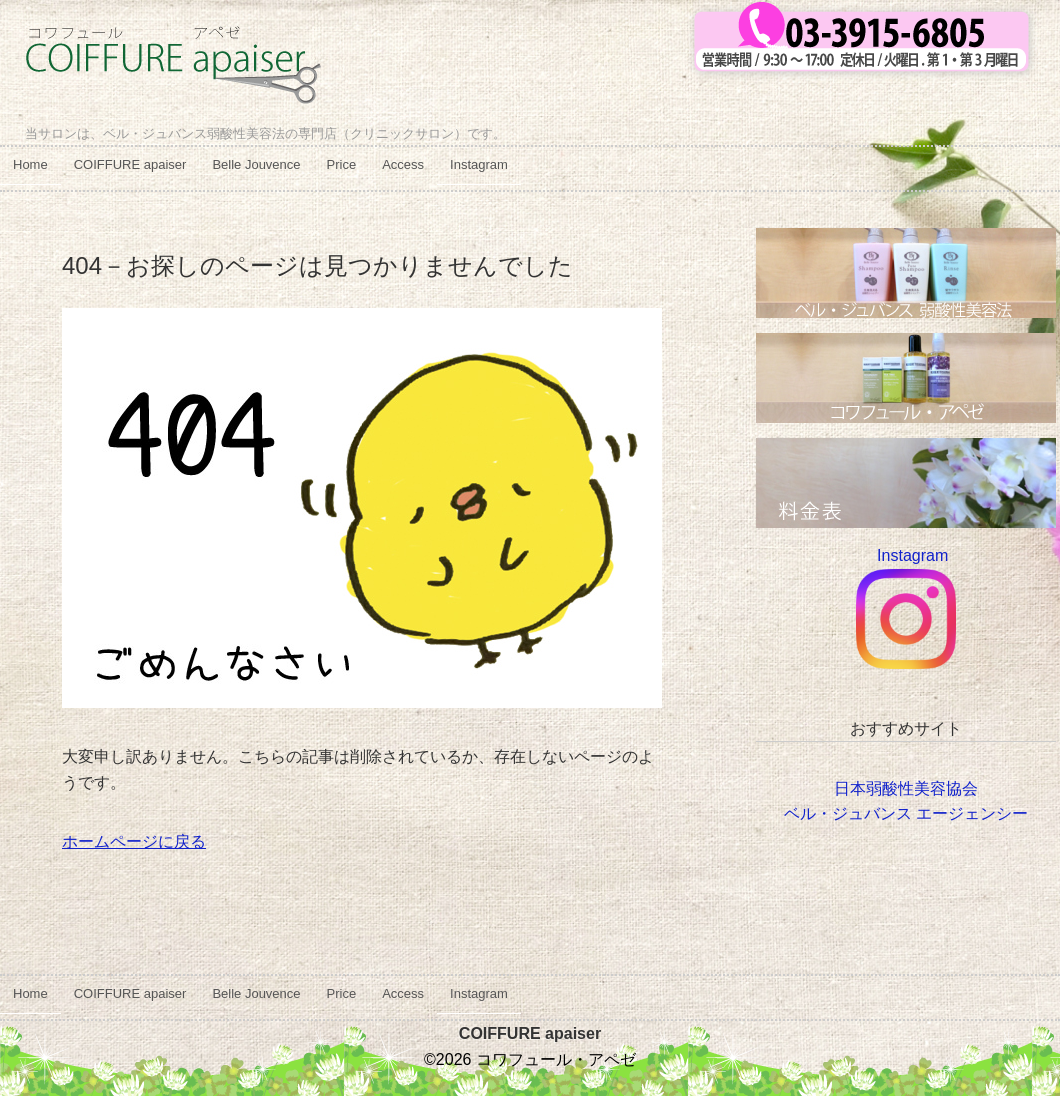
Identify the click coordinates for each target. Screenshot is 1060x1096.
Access (403, 164)
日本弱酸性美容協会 (906, 788)
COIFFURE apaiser (130, 164)
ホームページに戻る (134, 841)
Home (30, 164)
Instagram (479, 164)
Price (342, 164)
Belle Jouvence (256, 164)
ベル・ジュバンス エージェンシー (906, 813)
